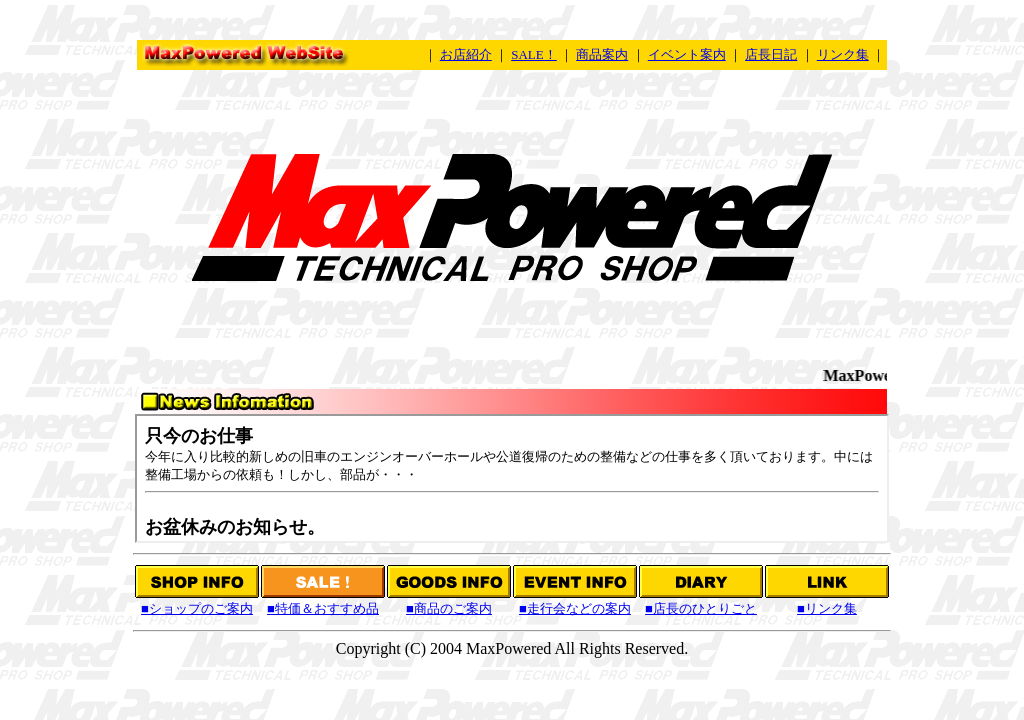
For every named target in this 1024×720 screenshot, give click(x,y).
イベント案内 (687, 54)
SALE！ (534, 54)
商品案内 (602, 54)
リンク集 (843, 54)
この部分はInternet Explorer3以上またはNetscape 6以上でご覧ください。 (512, 478)
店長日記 (771, 54)
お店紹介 (466, 54)
